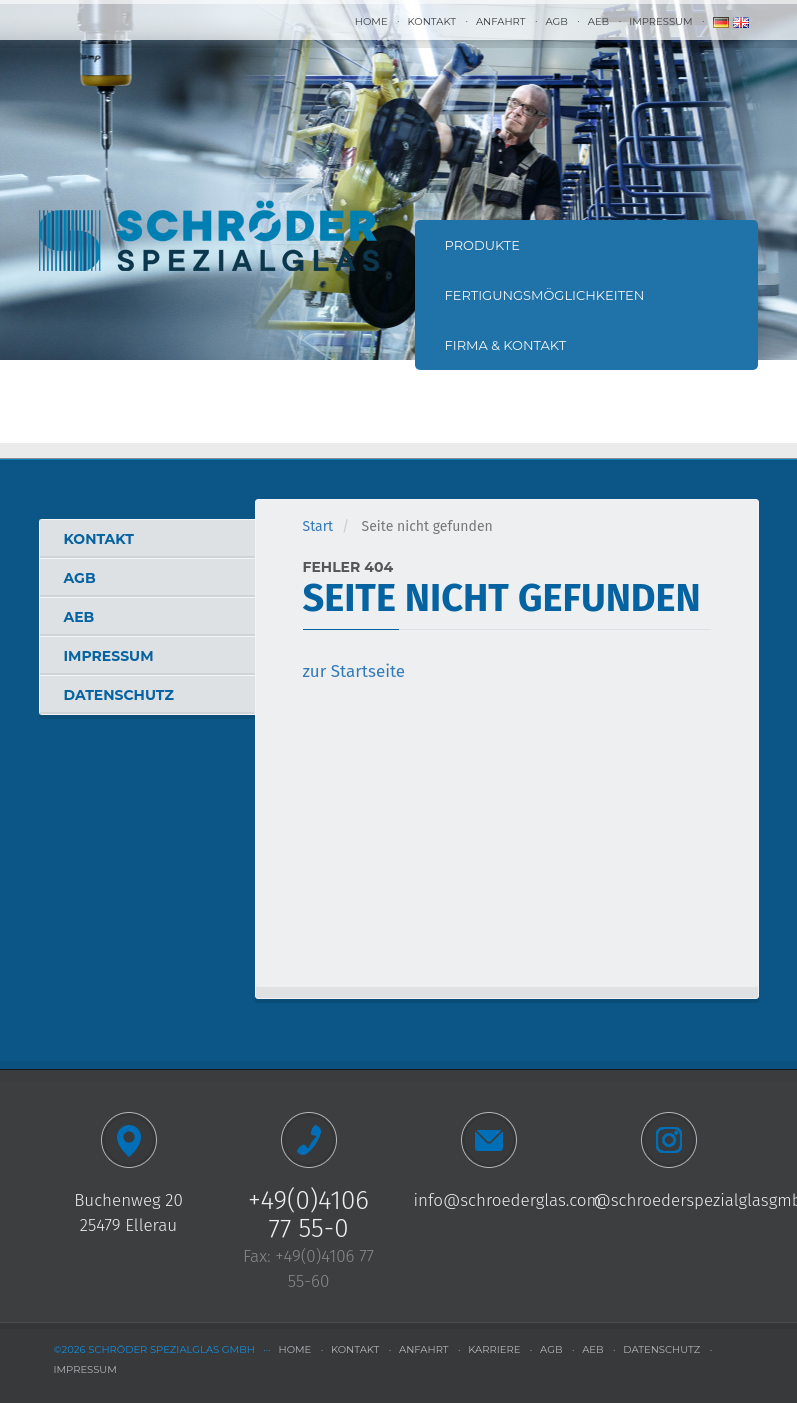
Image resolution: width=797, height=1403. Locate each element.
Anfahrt (500, 21)
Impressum (660, 21)
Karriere (494, 1349)
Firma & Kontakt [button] (506, 345)
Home (371, 21)
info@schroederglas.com (508, 1200)
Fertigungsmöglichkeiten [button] (545, 295)
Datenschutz (119, 695)
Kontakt (432, 21)
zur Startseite (354, 671)
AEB (598, 21)
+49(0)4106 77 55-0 (308, 1214)
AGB (556, 21)
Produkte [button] (483, 245)
